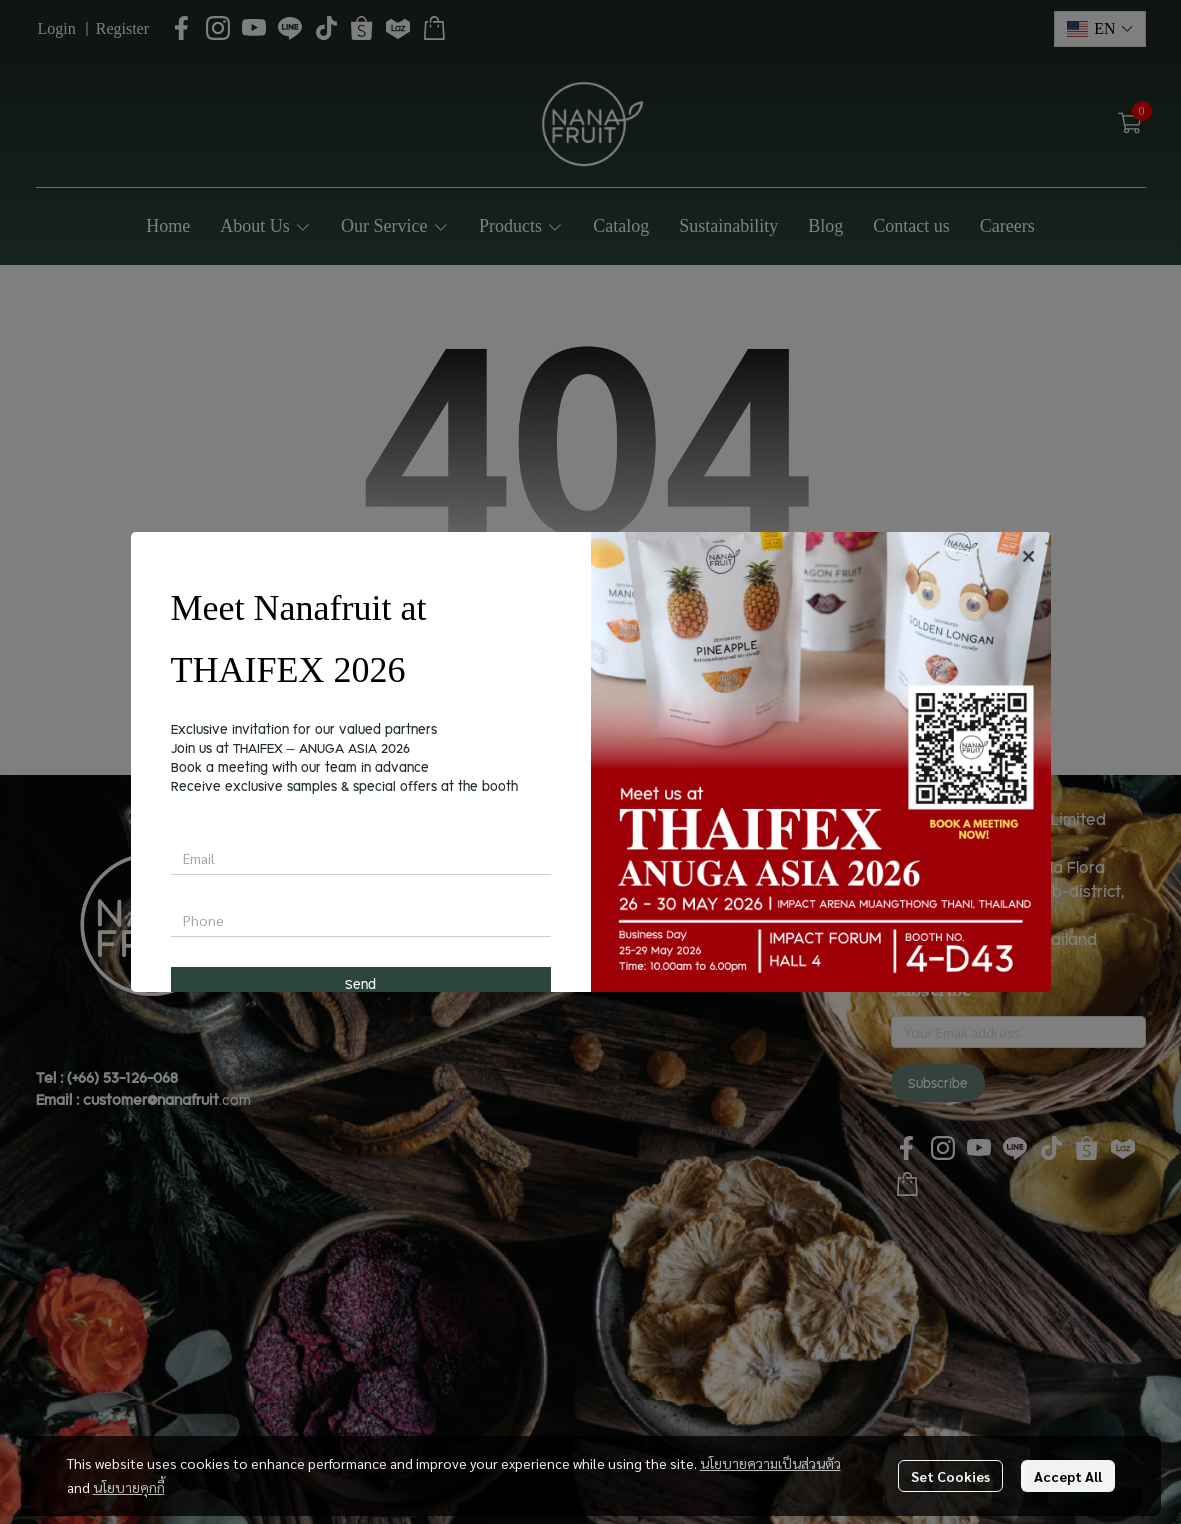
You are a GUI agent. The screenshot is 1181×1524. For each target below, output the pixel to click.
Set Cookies (950, 1476)
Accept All (1068, 1476)
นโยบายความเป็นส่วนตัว (770, 1463)
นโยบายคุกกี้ (129, 1487)
